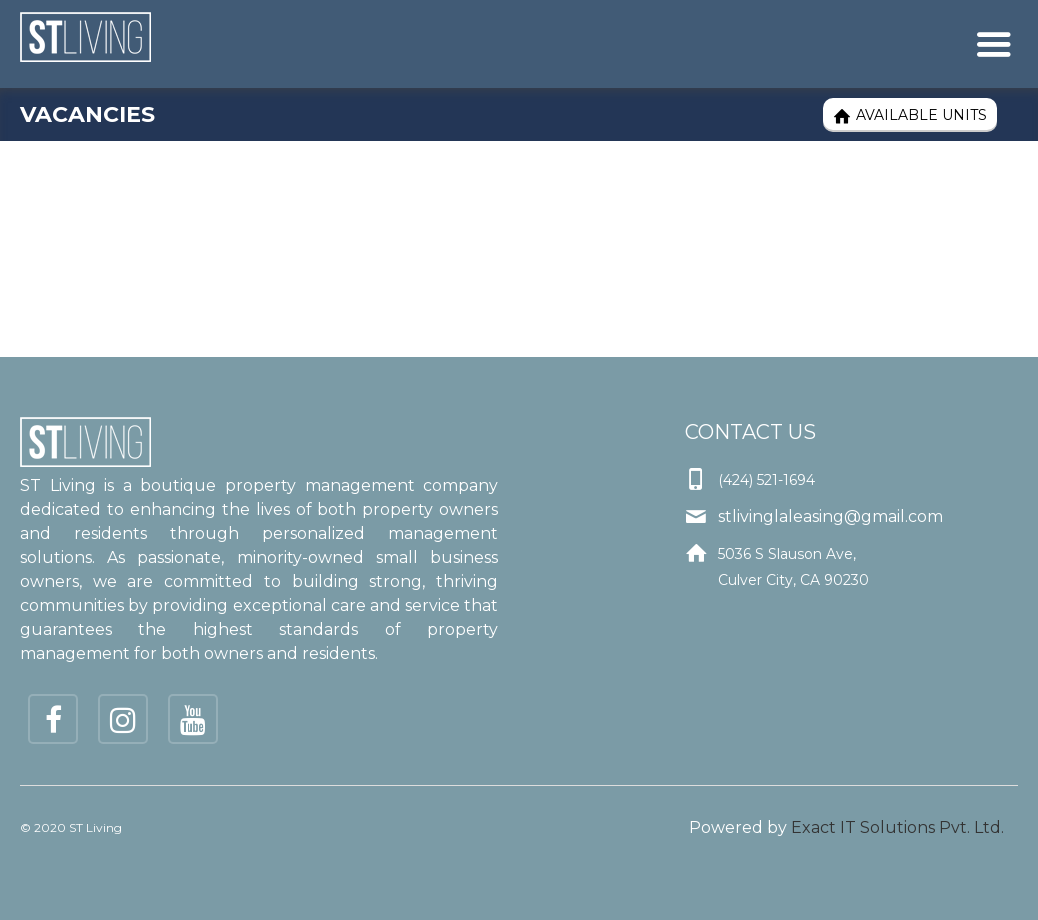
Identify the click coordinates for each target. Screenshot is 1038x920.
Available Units (910, 115)
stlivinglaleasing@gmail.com (830, 516)
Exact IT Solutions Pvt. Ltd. (897, 827)
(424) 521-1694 (766, 480)
